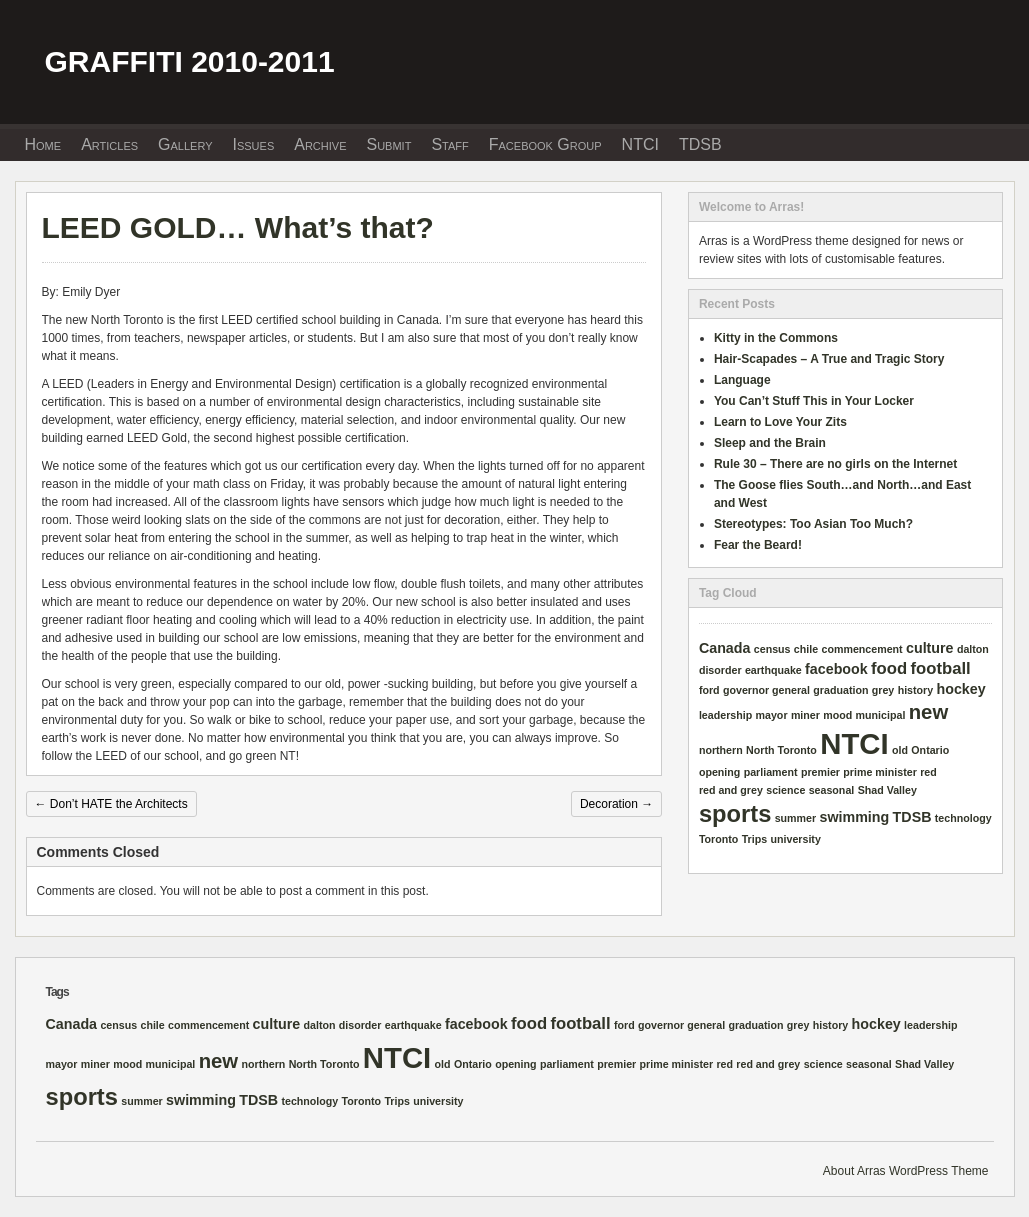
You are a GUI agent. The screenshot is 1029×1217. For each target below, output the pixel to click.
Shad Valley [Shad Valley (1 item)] (887, 790)
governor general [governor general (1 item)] (766, 690)
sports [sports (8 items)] (735, 814)
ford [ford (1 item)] (709, 690)
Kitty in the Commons (776, 338)
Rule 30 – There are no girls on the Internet (835, 464)
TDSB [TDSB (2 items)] (912, 817)
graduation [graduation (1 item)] (840, 690)
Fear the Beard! (758, 545)
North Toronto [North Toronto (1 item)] (781, 750)
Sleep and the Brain (770, 443)
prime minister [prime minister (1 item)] (879, 772)
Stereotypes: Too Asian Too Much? (813, 524)
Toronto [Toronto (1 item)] (718, 839)
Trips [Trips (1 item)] (754, 839)
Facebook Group (545, 144)
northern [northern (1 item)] (721, 750)
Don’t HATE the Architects (111, 804)
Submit (388, 144)
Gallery (185, 144)
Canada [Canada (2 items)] (725, 648)
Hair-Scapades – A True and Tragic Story (829, 359)
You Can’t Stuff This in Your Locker (814, 401)
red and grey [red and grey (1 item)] (731, 790)
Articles (109, 144)
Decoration (616, 804)
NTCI (640, 144)
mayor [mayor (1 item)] (772, 715)
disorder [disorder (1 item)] (720, 670)
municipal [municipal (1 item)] (881, 715)
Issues (254, 144)
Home (43, 144)
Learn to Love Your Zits (780, 422)
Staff (449, 144)
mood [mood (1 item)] (837, 715)
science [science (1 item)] (785, 790)
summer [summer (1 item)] (795, 818)
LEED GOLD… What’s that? (238, 227)
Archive (320, 144)
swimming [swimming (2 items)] (855, 817)
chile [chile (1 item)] (806, 649)
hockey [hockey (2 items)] (961, 689)
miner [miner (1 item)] (805, 715)
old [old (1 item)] (900, 750)
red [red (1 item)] (928, 772)
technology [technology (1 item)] (963, 818)
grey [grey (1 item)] (883, 690)
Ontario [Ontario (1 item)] (930, 750)
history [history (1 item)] (916, 690)
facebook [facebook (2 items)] (836, 669)
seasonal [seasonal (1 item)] (832, 790)
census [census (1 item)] (772, 649)
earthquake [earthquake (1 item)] (773, 670)
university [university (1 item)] (796, 839)
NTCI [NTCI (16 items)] (854, 743)
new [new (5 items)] (928, 712)
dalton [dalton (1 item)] (973, 649)
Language (742, 380)
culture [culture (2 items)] (930, 648)
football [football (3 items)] (941, 668)
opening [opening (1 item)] (719, 772)
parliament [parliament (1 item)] (771, 772)
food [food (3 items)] (889, 668)
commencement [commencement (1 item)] (862, 649)
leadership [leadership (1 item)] (725, 715)
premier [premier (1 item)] (820, 772)
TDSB (700, 144)
